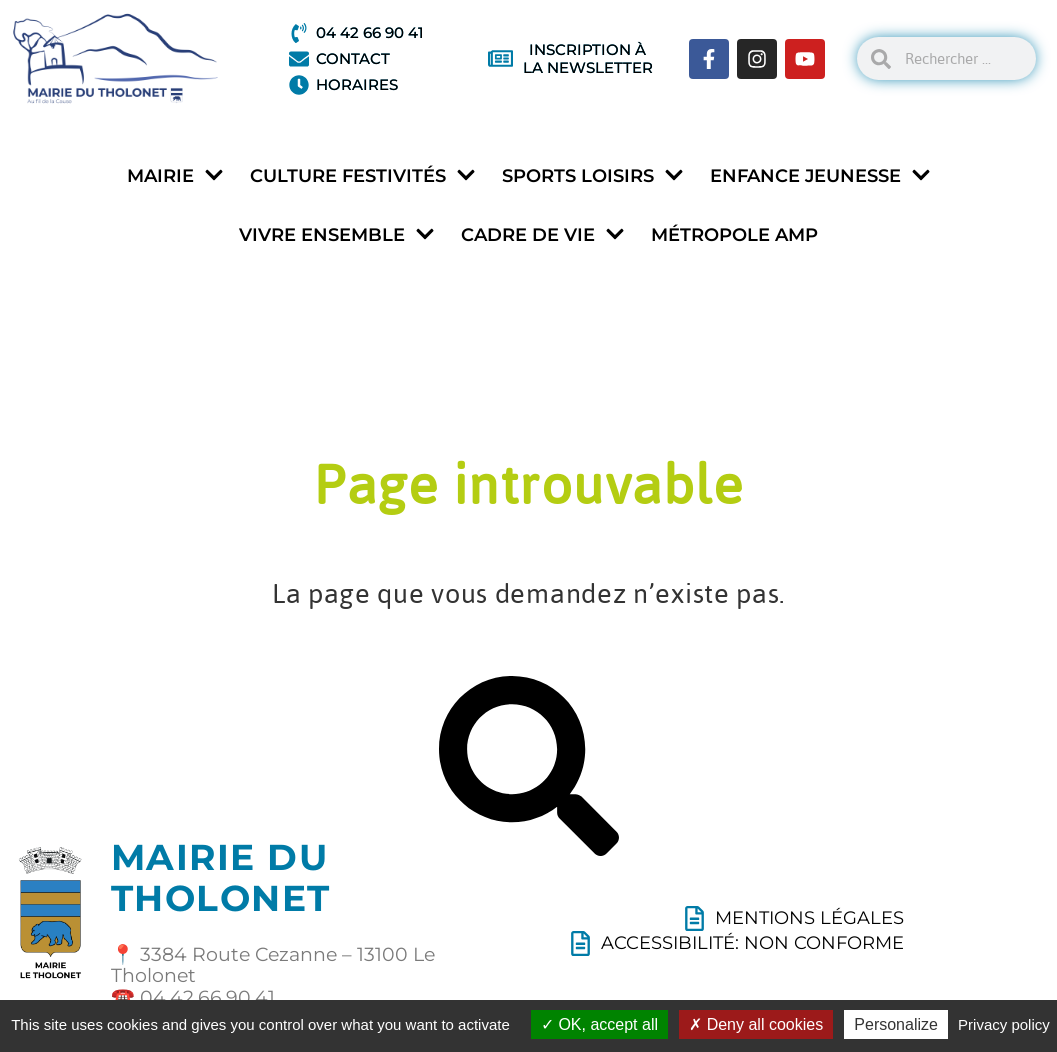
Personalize (896, 1024)
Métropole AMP (734, 235)
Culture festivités (363, 176)
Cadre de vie (543, 235)
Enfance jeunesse (820, 176)
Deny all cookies (756, 1024)
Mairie (175, 176)
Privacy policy (1004, 1024)
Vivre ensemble (337, 235)
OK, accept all (599, 1024)
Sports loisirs (593, 176)
